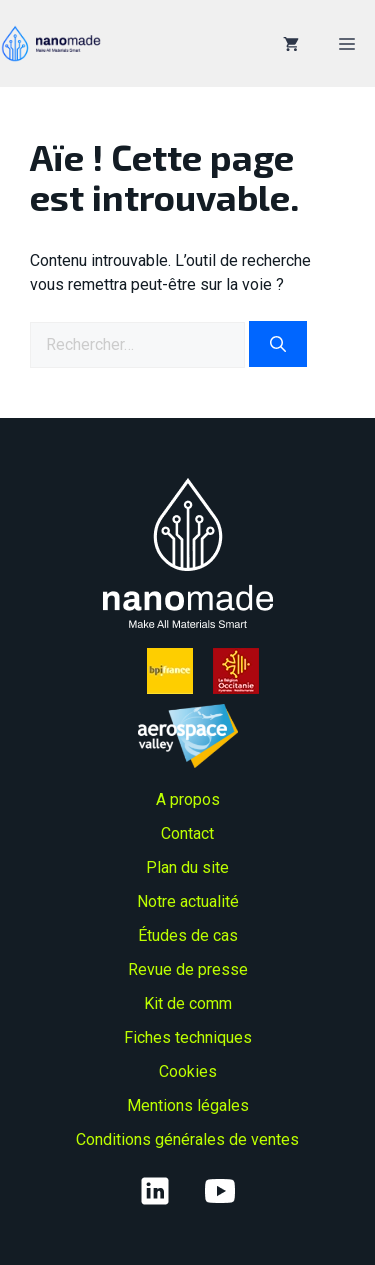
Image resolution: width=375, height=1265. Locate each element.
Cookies (188, 1071)
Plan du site (187, 867)
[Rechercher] (278, 344)
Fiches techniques (188, 1037)
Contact (187, 833)
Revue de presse (188, 969)
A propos (188, 799)
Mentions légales (188, 1105)
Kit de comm (188, 1003)
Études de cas (188, 935)
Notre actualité (188, 901)
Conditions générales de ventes (187, 1139)
